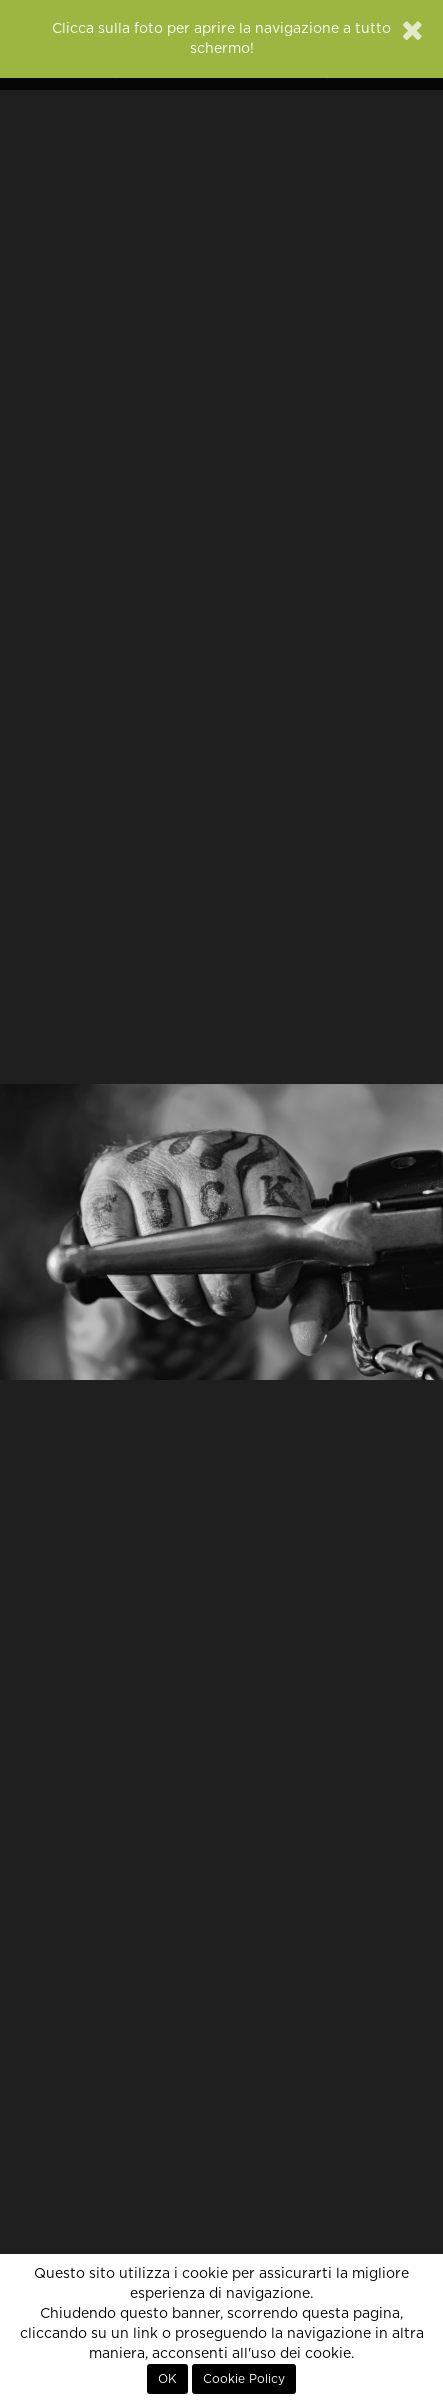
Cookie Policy (244, 2379)
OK (167, 2379)
